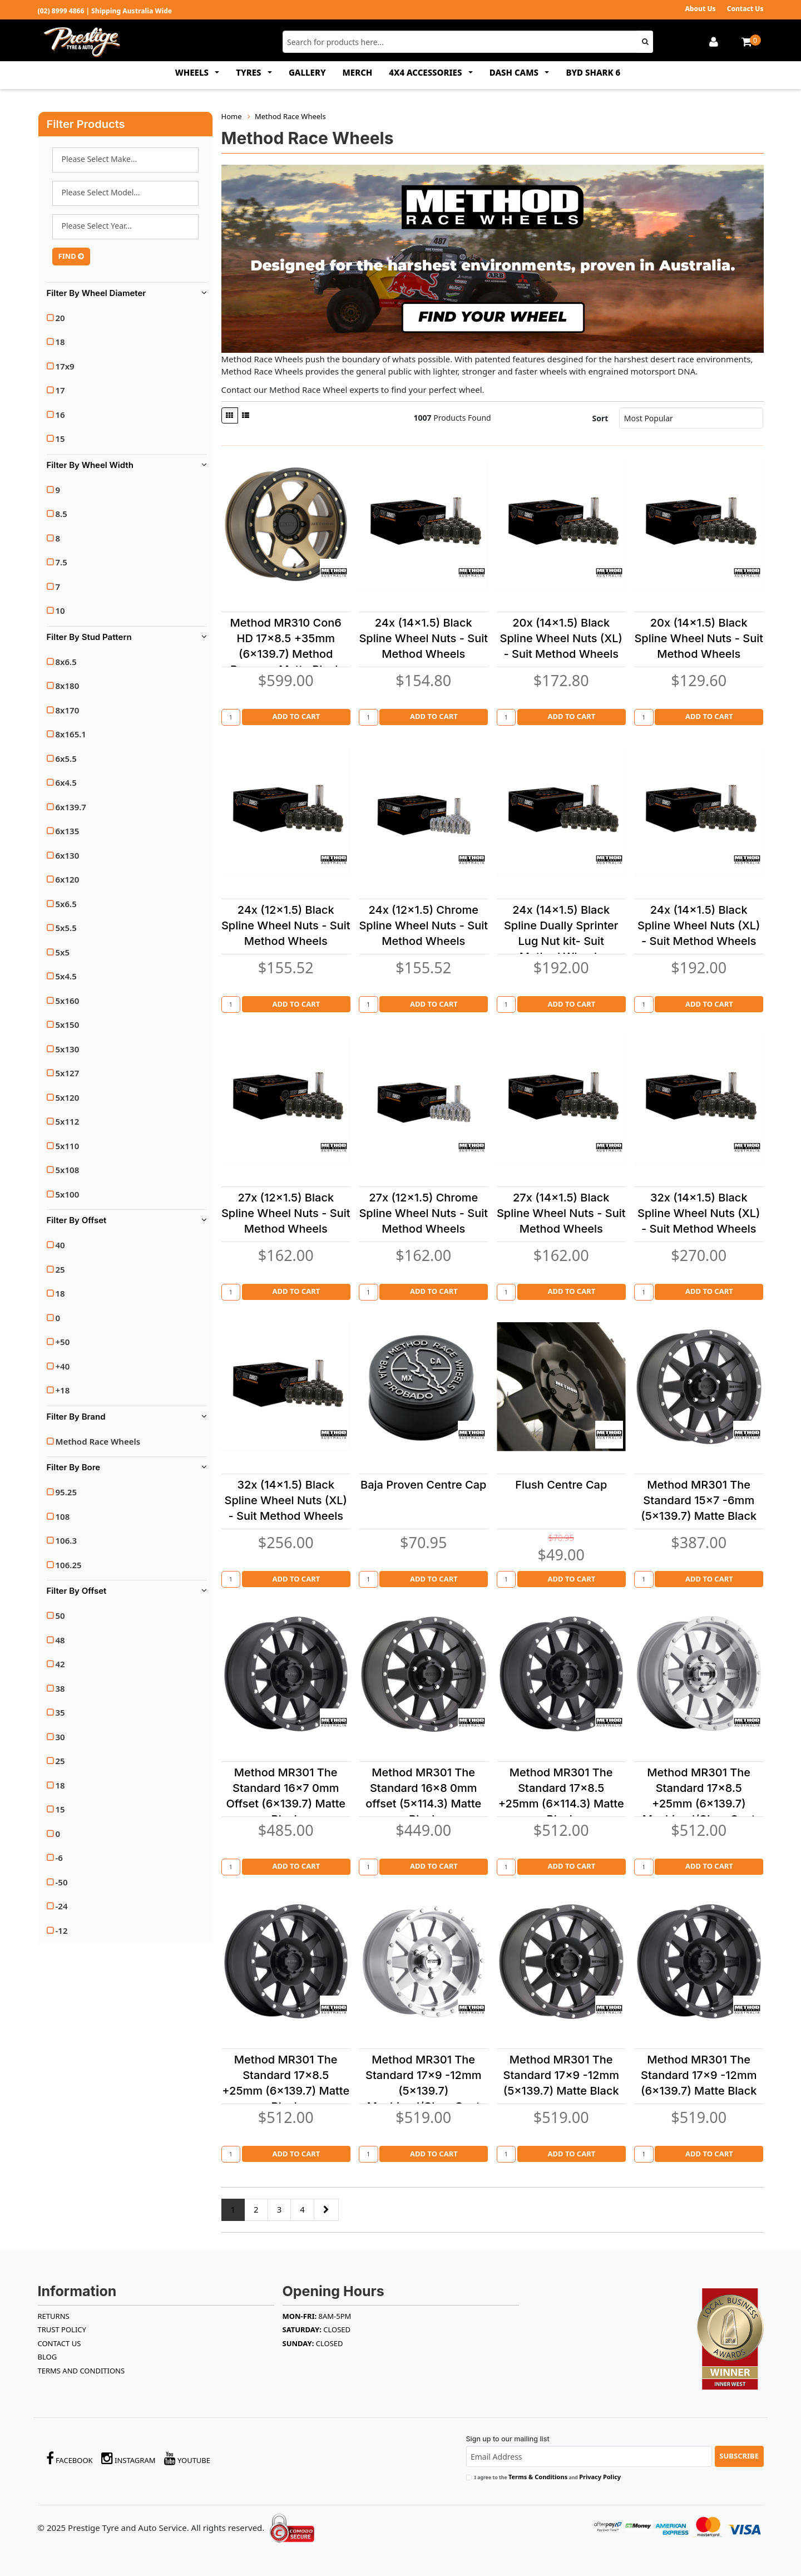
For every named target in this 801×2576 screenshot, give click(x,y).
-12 (62, 1930)
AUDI (125, 160)
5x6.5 (66, 903)
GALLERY (307, 72)
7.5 (61, 562)
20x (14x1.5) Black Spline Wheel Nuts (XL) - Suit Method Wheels (561, 638)
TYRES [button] (249, 72)
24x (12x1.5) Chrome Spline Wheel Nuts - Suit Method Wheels (423, 925)
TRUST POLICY (62, 2329)
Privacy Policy (600, 2476)
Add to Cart (296, 716)
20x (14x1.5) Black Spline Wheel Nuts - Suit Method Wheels (698, 638)
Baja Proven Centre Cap (423, 1484)
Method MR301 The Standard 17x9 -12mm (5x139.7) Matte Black (561, 2075)
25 (60, 1269)
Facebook (69, 2458)
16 (60, 414)
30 (60, 1736)
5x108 (68, 1169)
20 (60, 317)
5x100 (68, 1194)
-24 (62, 1906)
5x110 (68, 1145)
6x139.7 (71, 806)
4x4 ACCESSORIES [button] (426, 72)
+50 (63, 1341)
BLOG (47, 2357)
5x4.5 (66, 976)
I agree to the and (547, 2476)
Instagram (128, 2458)
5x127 (68, 1072)
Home (231, 116)
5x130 (68, 1049)
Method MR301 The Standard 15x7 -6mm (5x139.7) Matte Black (698, 1500)
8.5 (61, 513)
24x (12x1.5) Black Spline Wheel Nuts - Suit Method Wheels (285, 925)
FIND (71, 256)
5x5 (63, 952)
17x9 (65, 366)
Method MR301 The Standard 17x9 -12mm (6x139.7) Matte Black (698, 2075)
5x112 (68, 1121)
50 (60, 1615)
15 (60, 438)
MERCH (358, 72)
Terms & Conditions (537, 2476)
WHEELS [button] (193, 72)
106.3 (66, 1540)
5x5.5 (66, 927)
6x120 (68, 879)
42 (60, 1663)
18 (60, 341)
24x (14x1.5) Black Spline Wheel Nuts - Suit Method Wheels (423, 638)
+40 (63, 1366)
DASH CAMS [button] (515, 72)
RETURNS (54, 2316)
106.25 (69, 1564)
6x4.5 (66, 782)
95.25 (66, 1492)
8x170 (68, 710)
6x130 (68, 855)
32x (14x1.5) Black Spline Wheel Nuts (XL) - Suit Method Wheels (698, 1213)
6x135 (68, 830)
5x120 (68, 1097)
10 (60, 610)
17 (60, 390)
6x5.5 (66, 758)
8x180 (68, 685)
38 (60, 1688)
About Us (700, 8)
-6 (59, 1857)
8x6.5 (66, 661)
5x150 (68, 1024)
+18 (63, 1390)
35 (60, 1712)
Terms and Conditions (81, 2371)
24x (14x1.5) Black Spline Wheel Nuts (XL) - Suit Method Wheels (698, 925)
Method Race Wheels (98, 1441)
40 (60, 1244)
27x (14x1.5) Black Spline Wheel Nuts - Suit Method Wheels (561, 1213)
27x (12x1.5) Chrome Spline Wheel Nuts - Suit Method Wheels (423, 1213)
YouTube (187, 2458)
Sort (600, 418)
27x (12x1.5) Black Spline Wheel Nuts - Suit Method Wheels (285, 1213)
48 (60, 1640)
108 (63, 1516)
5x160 (68, 1000)
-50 (62, 1882)
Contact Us (745, 8)
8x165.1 (71, 734)
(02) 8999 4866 (61, 11)
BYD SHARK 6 (593, 72)
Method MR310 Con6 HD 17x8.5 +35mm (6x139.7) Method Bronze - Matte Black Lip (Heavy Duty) (286, 654)
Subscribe (739, 2456)
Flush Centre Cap (561, 1484)
